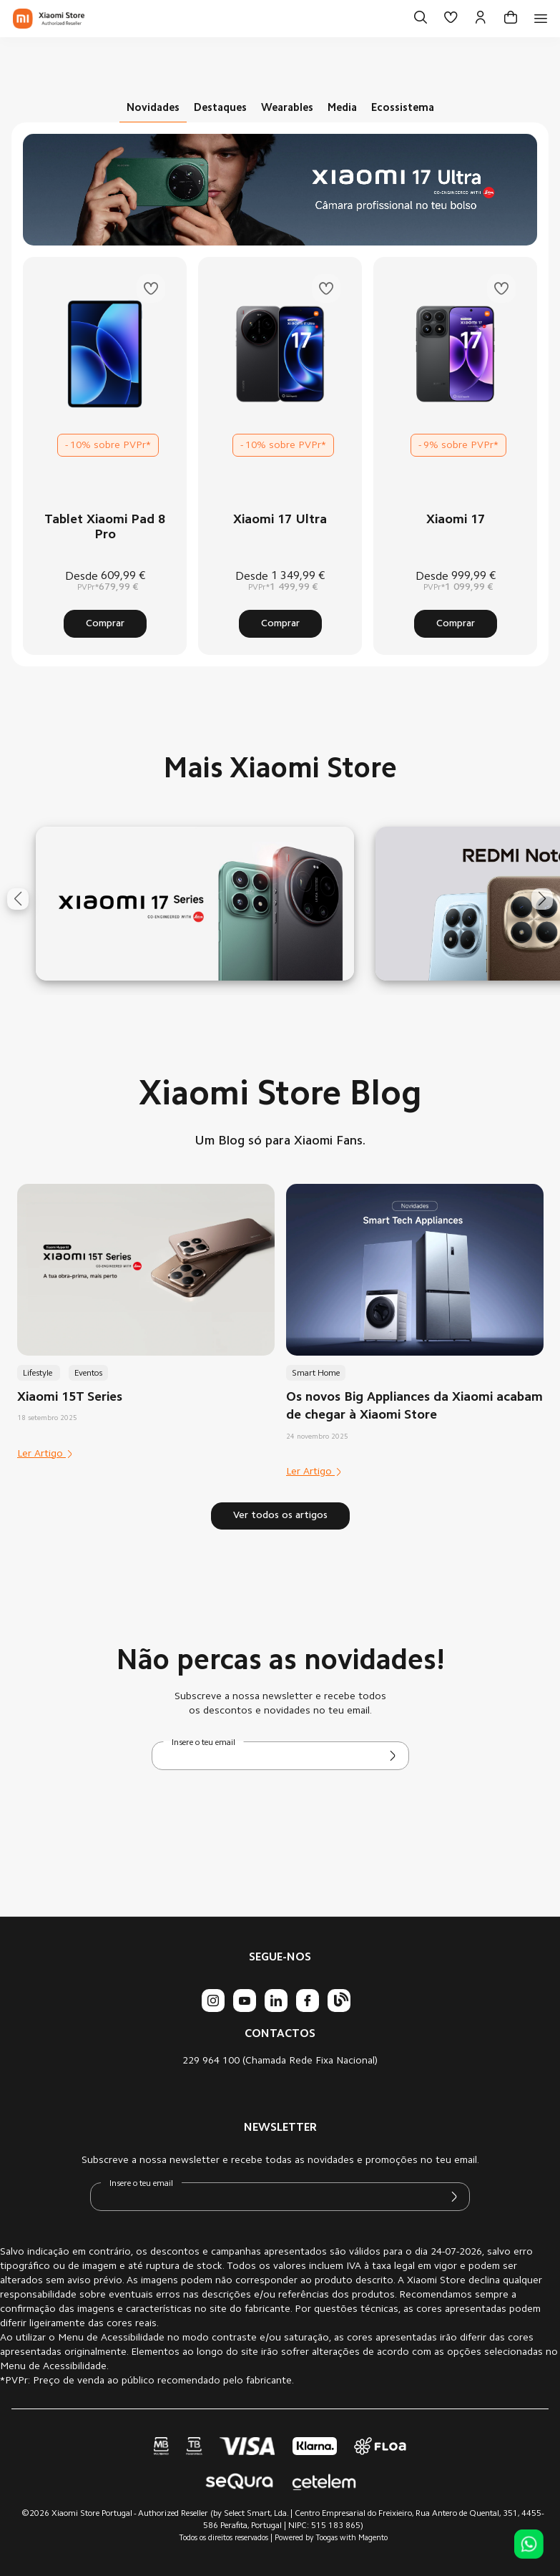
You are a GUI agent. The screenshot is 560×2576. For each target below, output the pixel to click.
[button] (18, 899)
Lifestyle (38, 1373)
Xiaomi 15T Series (69, 1397)
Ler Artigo (45, 1454)
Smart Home (316, 1373)
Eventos (88, 1373)
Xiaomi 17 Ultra (280, 520)
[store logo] (48, 18)
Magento (373, 2538)
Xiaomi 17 (455, 520)
